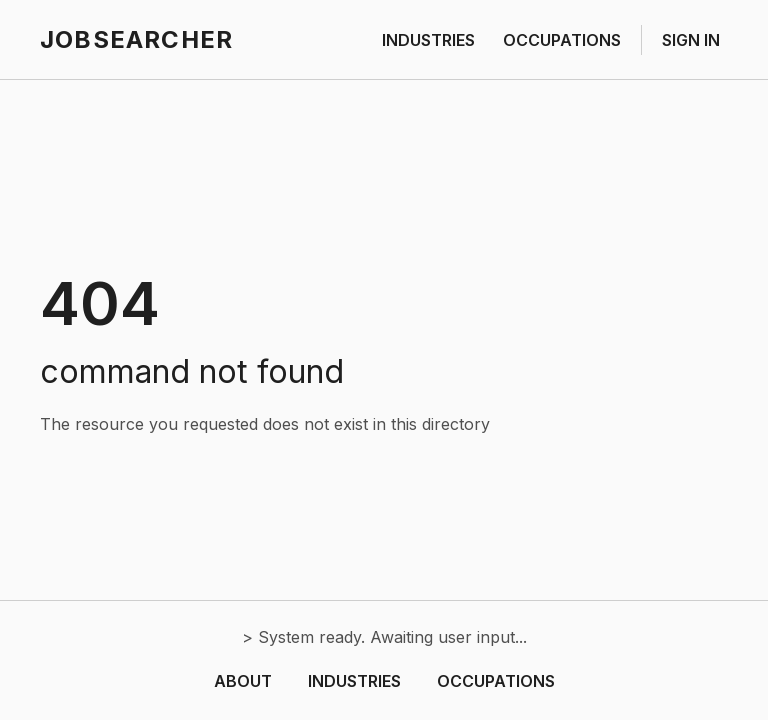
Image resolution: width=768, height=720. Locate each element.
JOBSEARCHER (136, 39)
